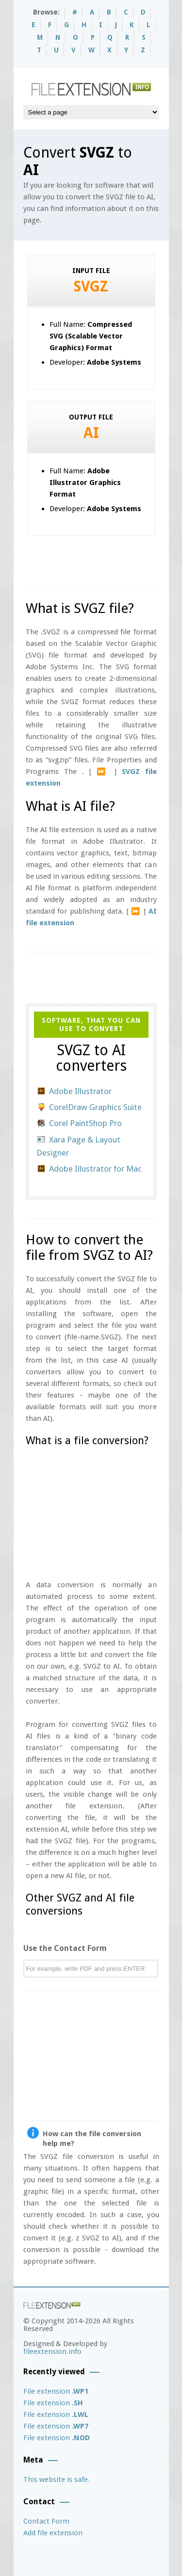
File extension (55, 2391)
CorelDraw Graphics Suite (95, 1107)
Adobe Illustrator (80, 1091)
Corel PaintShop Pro (85, 1123)
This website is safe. (56, 2479)
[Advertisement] (104, 558)
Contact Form (46, 2521)
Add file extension (53, 2532)
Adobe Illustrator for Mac (95, 1169)
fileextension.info (52, 2351)
